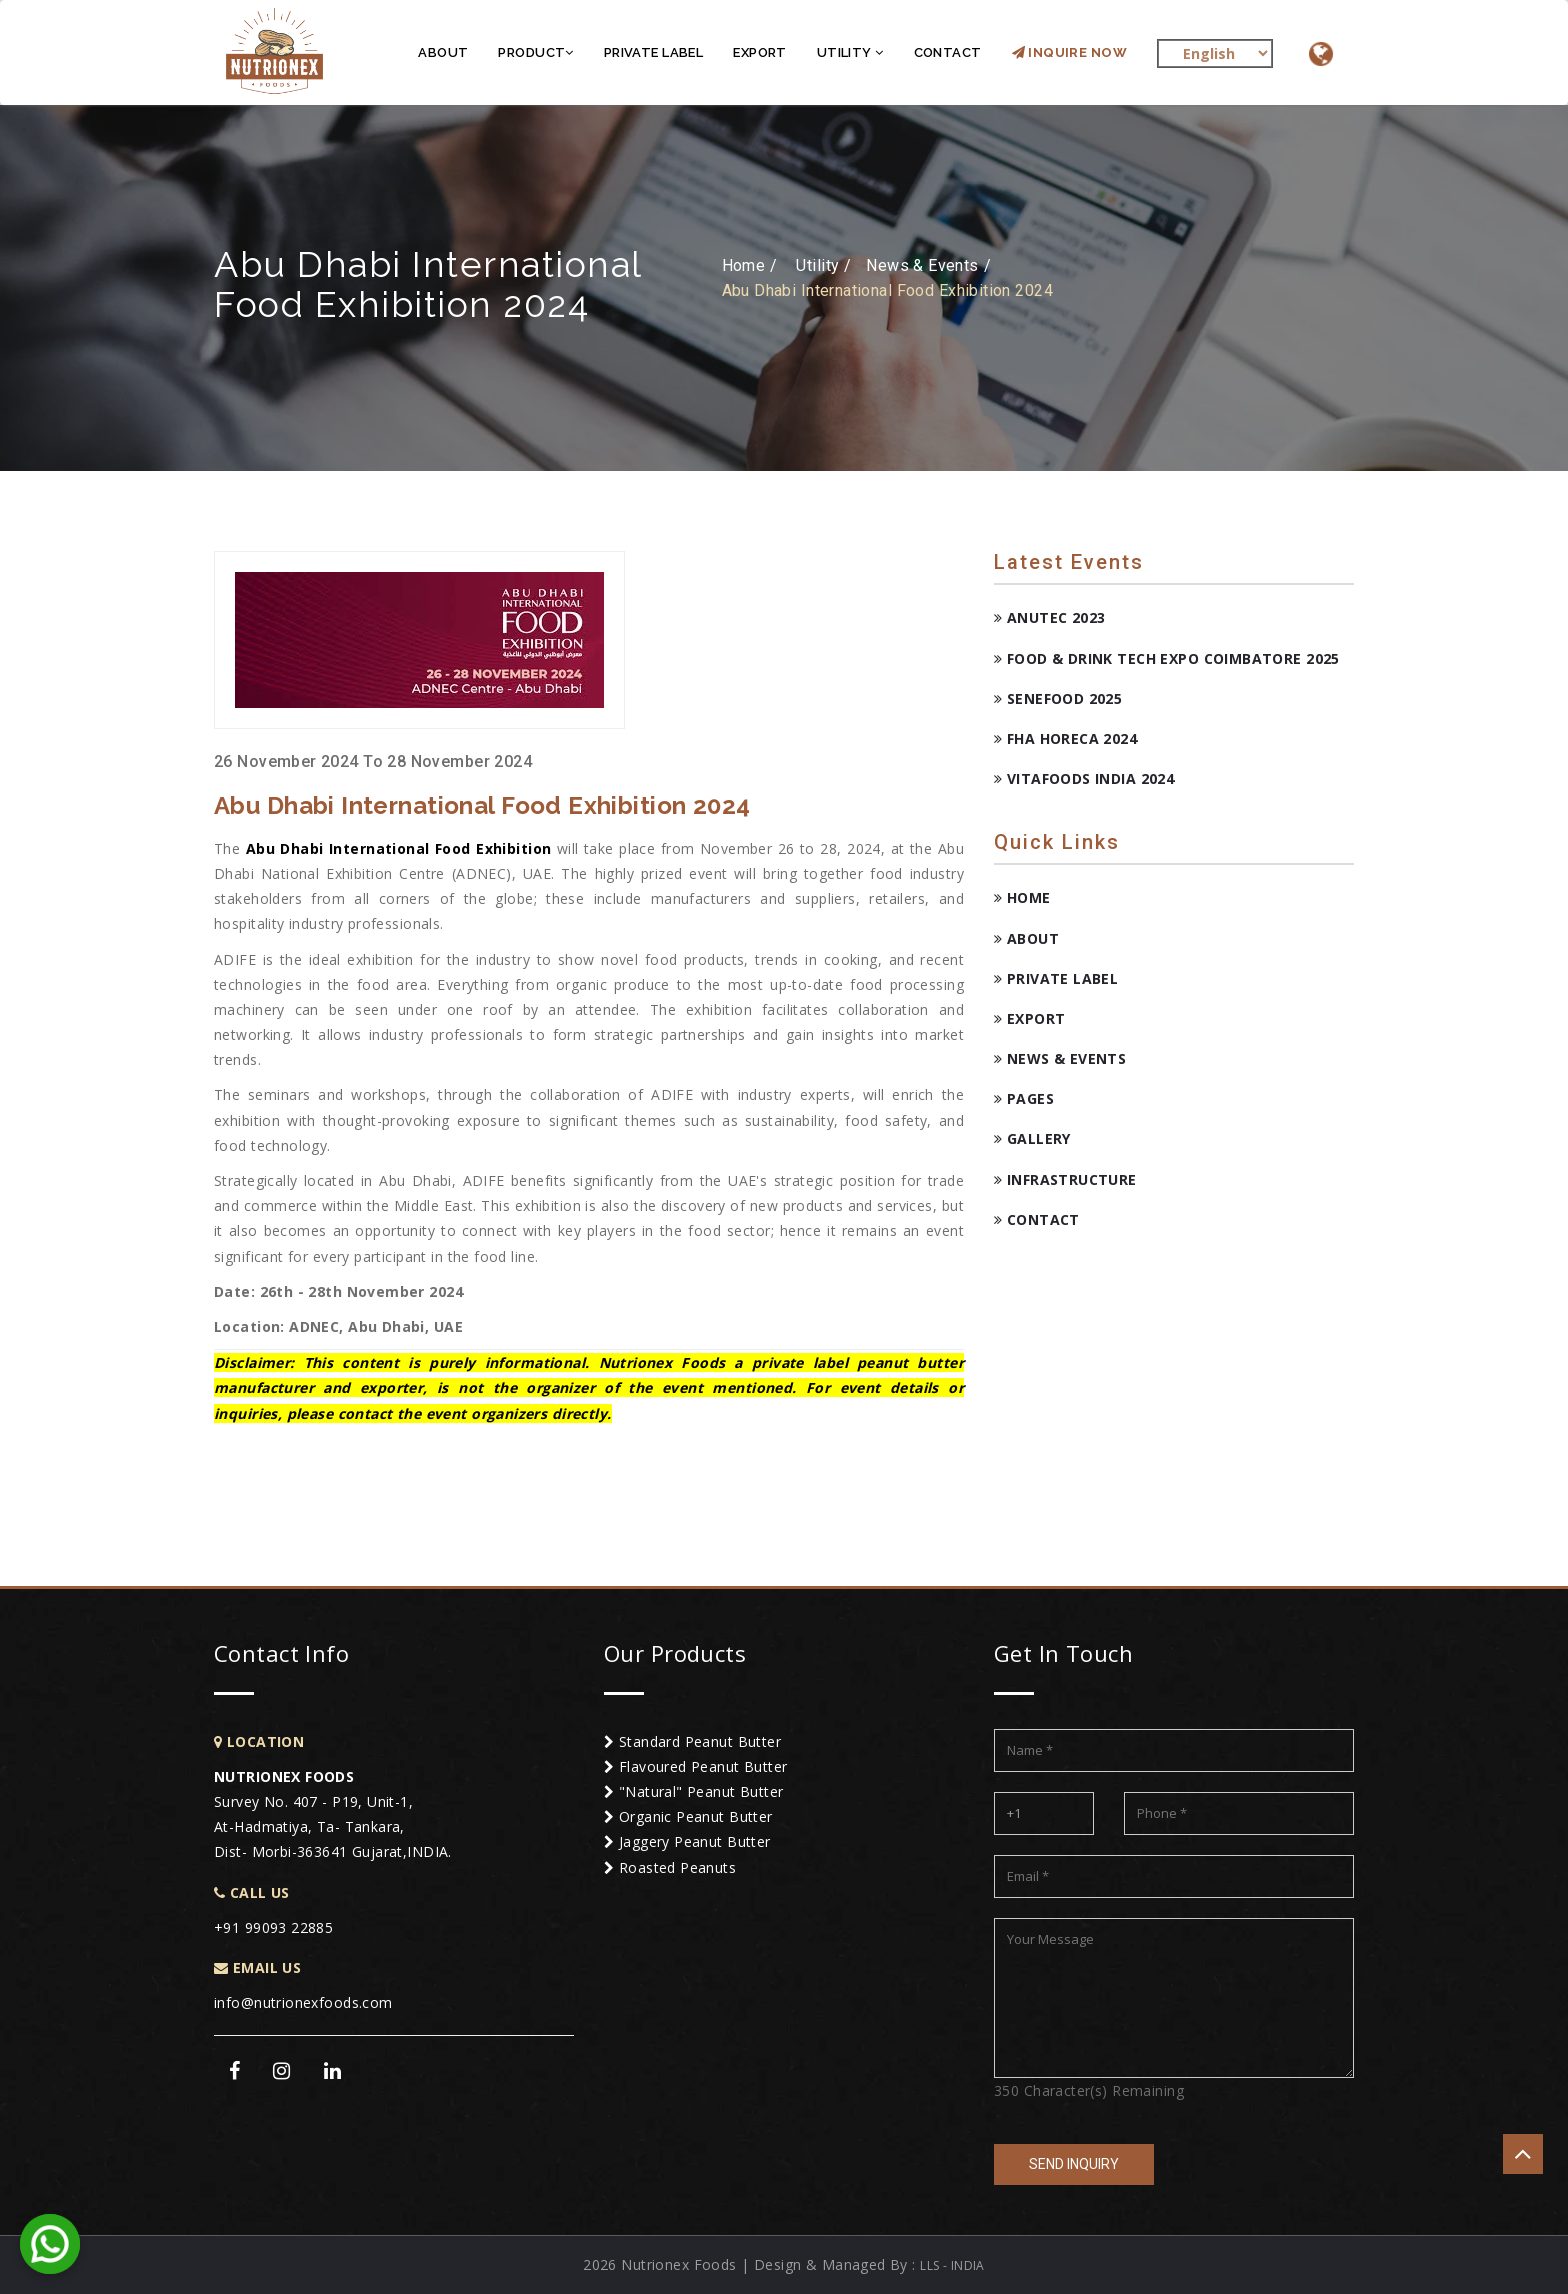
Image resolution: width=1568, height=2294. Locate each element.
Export (760, 52)
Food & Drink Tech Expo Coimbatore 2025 (1167, 658)
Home (1022, 897)
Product (535, 52)
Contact (948, 52)
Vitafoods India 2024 (1084, 778)
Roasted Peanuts (670, 1867)
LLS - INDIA (952, 2265)
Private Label (653, 52)
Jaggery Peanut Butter (687, 1841)
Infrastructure (1065, 1179)
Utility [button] (850, 52)
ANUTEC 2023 (1049, 617)
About (443, 52)
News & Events (1060, 1058)
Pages (1024, 1098)
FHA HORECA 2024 (1065, 738)
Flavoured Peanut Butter (696, 1766)
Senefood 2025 (1058, 698)
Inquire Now (1069, 52)
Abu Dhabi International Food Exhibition (399, 848)
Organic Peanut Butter (688, 1816)
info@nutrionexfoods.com (303, 2002)
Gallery (1032, 1138)
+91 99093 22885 (273, 1927)
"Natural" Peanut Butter (694, 1791)
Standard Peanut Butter (692, 1741)
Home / (750, 265)
